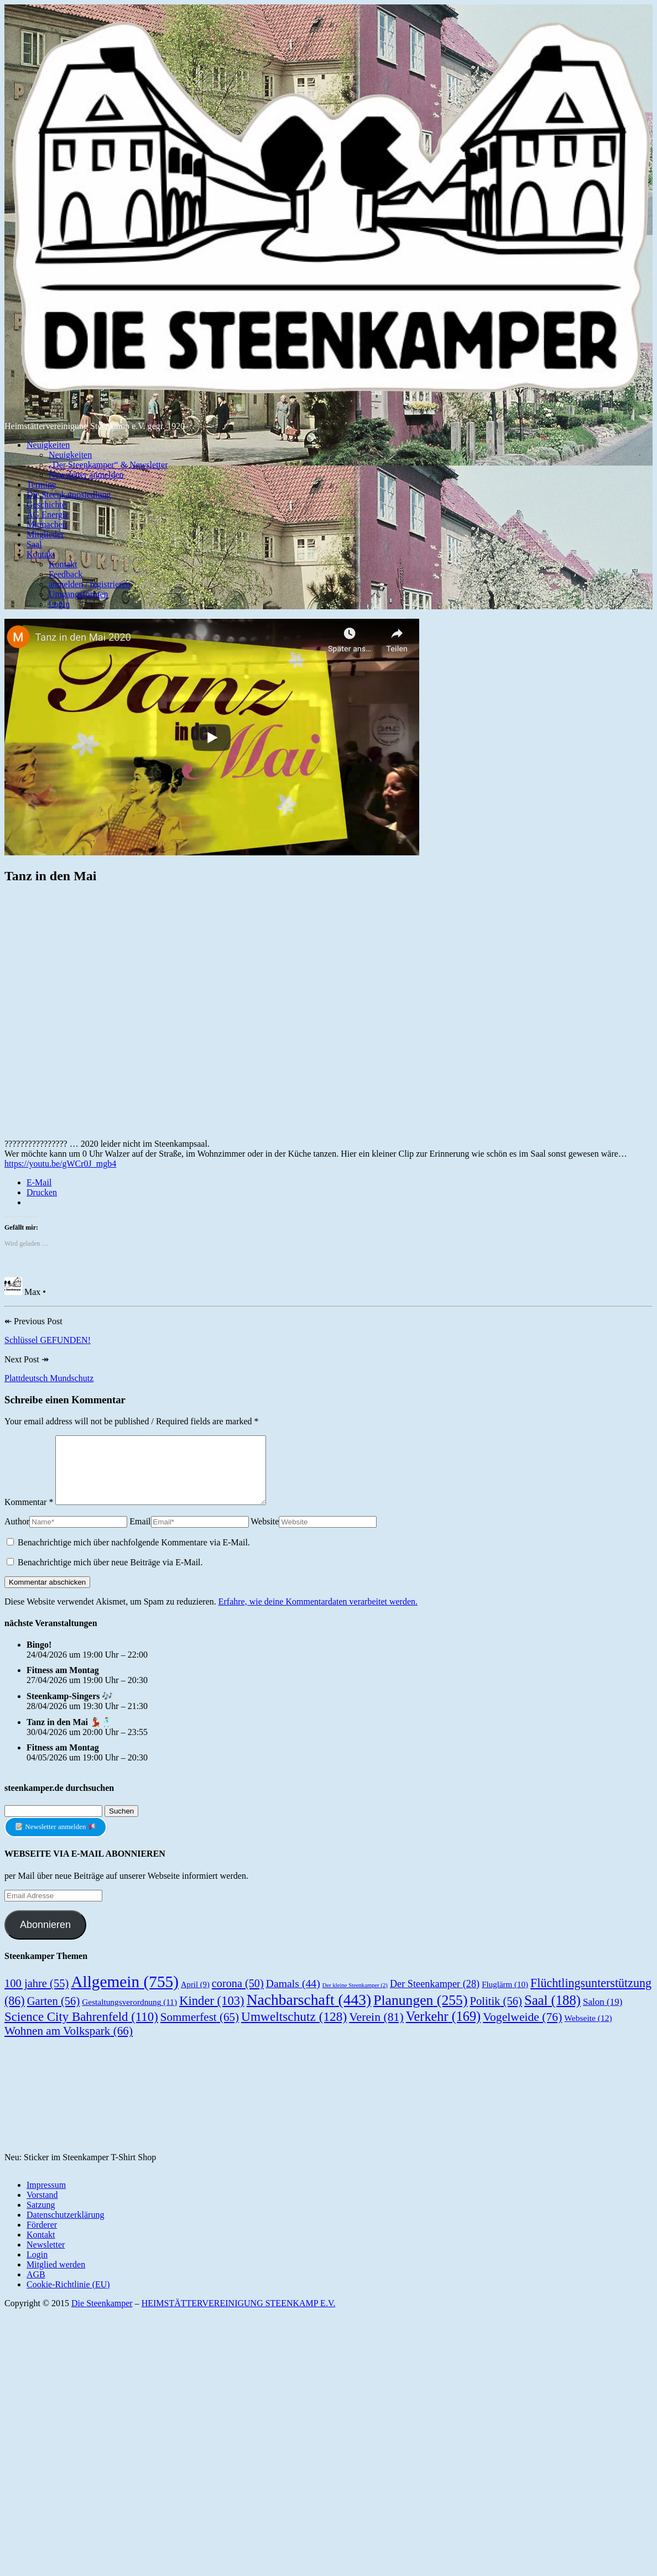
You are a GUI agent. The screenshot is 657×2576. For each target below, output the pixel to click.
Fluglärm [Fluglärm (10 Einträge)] (505, 1997)
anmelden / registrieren (90, 584)
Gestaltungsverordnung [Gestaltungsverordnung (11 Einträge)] (129, 2015)
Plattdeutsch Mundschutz (48, 1378)
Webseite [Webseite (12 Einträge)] (588, 2031)
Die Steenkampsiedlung (69, 494)
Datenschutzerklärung (65, 2228)
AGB (36, 2287)
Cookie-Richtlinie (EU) (68, 2297)
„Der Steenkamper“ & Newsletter (108, 464)
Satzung (41, 2218)
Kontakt (41, 554)
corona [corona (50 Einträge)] (238, 1996)
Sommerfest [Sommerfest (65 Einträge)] (199, 2030)
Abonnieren (45, 1937)
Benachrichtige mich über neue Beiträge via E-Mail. (110, 1575)
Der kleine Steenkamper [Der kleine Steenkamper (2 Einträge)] (355, 1998)
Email (139, 1534)
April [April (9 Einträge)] (195, 1997)
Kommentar (28, 1515)
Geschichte (46, 504)
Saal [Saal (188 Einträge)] (552, 2013)
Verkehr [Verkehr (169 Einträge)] (443, 2029)
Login (59, 604)
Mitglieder (45, 534)
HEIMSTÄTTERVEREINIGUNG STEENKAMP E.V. (239, 2316)
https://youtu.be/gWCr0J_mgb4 (60, 1163)
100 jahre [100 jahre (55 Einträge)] (36, 1996)
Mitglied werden (56, 2277)
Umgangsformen (78, 594)
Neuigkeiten (48, 445)
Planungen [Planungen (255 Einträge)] (420, 2013)
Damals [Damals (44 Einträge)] (293, 1996)
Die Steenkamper (102, 2316)
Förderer (42, 2238)
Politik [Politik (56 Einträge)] (496, 2014)
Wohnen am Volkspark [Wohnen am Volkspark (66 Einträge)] (68, 2044)
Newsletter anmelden (86, 474)
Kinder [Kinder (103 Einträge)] (211, 2014)
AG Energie (48, 514)
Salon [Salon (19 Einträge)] (602, 2015)
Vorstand (42, 2208)
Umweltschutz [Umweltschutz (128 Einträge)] (294, 2030)
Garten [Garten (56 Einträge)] (53, 2014)
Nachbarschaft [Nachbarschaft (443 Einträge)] (309, 2012)
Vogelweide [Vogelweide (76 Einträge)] (522, 2030)
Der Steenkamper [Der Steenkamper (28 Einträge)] (434, 1997)
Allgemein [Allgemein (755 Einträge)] (125, 1995)
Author (16, 1534)
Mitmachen (47, 524)
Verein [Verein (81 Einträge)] (376, 2030)
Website (265, 1534)
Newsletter (46, 2258)
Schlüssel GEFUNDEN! (47, 1340)
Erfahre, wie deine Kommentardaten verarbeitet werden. (318, 1614)
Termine (41, 484)
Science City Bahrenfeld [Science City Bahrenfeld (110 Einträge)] (81, 2030)
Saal (34, 544)
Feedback (65, 574)
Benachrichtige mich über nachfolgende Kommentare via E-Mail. (134, 1555)
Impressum (46, 2198)
